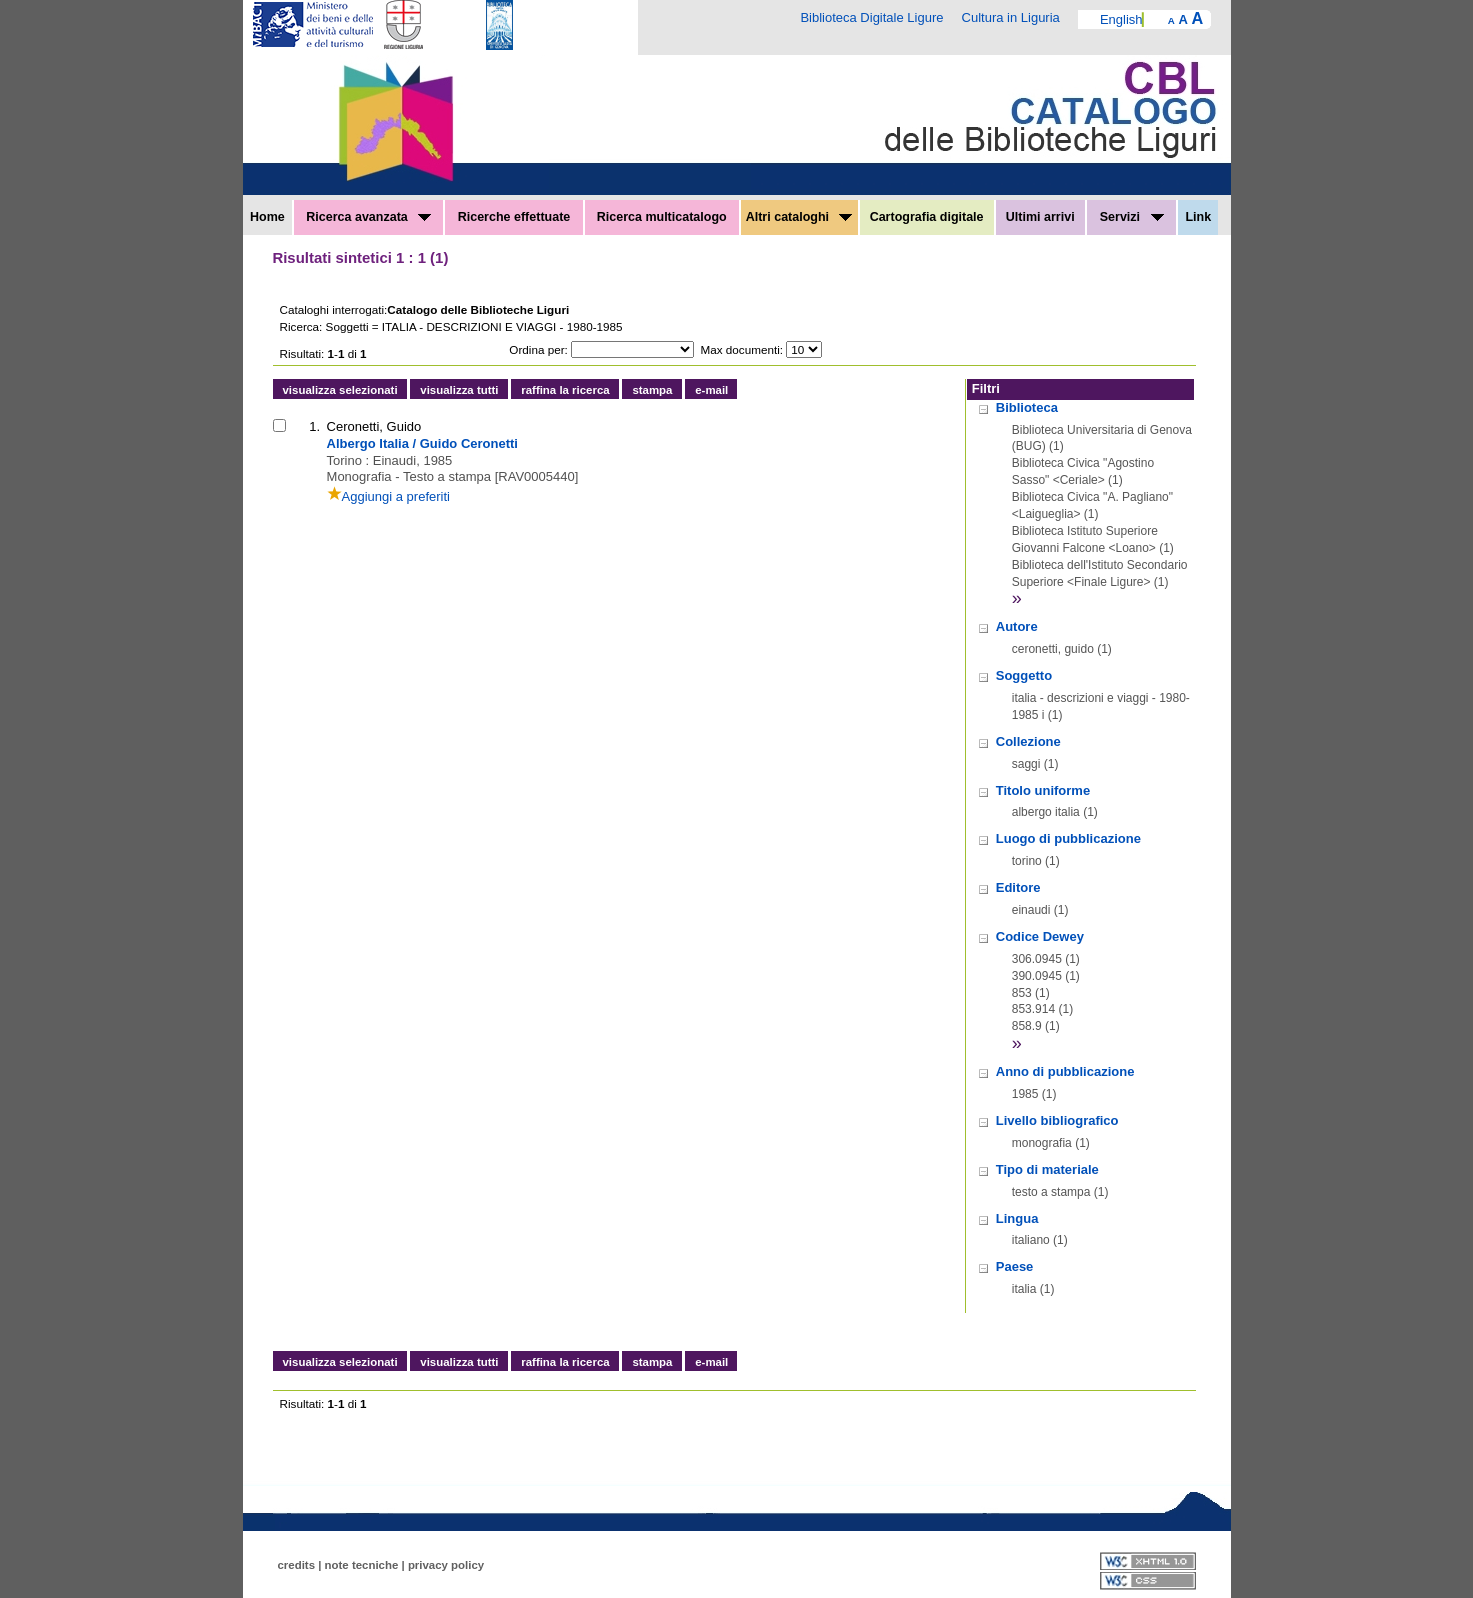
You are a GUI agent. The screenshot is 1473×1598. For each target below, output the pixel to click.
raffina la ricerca (565, 390)
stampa (652, 390)
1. (314, 426)
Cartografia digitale (927, 217)
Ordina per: (538, 349)
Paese (1015, 1266)
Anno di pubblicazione (1065, 1071)
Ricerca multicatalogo (662, 217)
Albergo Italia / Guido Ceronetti (422, 443)
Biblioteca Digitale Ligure (871, 17)
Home (267, 217)
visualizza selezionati (340, 390)
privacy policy (446, 1565)
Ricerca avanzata (368, 217)
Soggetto (1024, 675)
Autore (1017, 626)
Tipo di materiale (1047, 1169)
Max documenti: (742, 349)
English (1121, 19)
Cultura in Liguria (1011, 17)
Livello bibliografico (1057, 1120)
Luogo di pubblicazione (1068, 838)
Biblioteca (1027, 407)
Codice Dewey (1040, 936)
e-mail (711, 390)
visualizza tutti (459, 390)
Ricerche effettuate (514, 217)
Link (1198, 217)
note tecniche (362, 1565)
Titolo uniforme (1043, 790)
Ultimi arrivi (1040, 217)
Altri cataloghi (799, 217)
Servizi (1132, 217)
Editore (1018, 887)
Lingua (1017, 1218)
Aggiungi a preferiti (388, 496)
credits (297, 1565)
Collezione (1028, 741)
